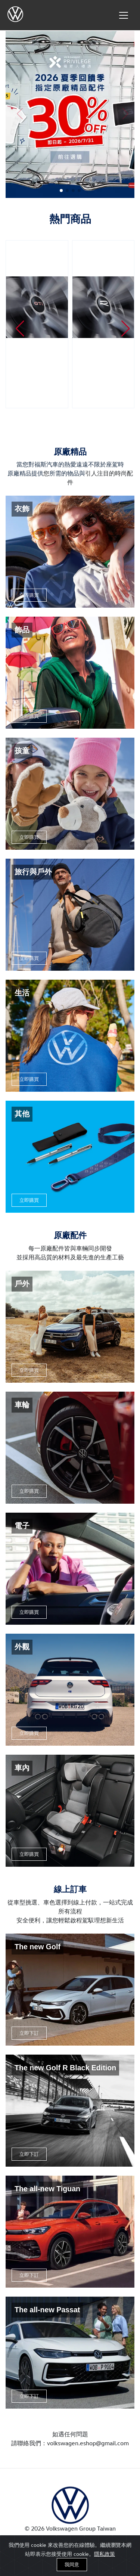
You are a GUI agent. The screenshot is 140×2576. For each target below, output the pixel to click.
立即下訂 (29, 2033)
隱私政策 (104, 2554)
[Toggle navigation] (123, 15)
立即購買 (29, 595)
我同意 (72, 2564)
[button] (61, 190)
